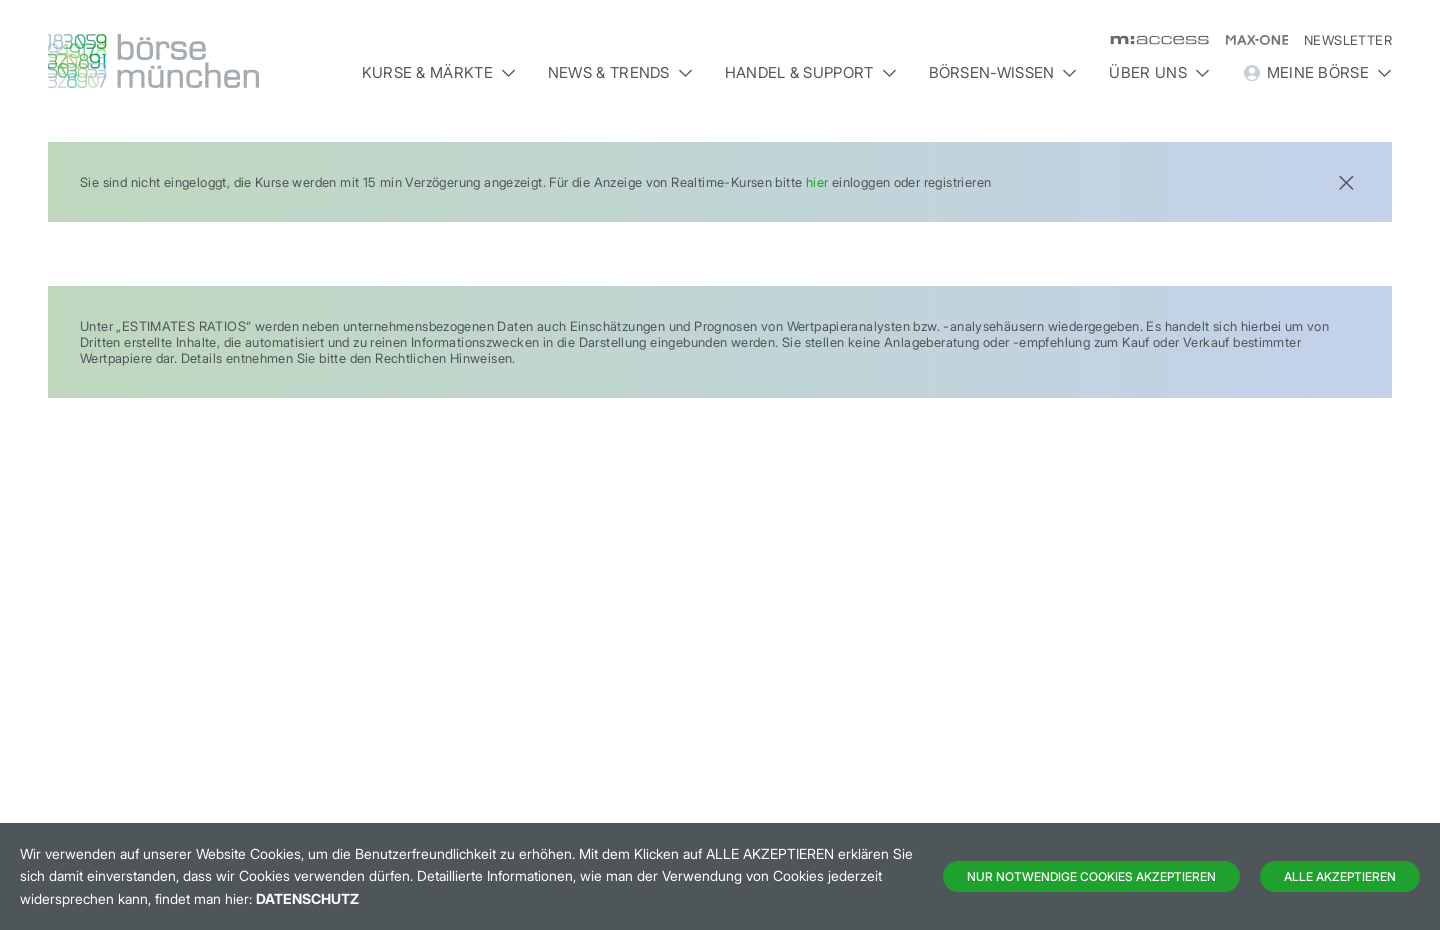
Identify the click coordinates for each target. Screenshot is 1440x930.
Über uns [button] (1159, 72)
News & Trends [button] (620, 72)
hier (817, 182)
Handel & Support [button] (811, 72)
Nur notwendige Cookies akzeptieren (1091, 876)
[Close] (1346, 180)
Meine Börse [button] (1317, 73)
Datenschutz (307, 898)
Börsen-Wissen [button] (1003, 72)
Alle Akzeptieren (1340, 876)
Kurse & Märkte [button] (439, 72)
